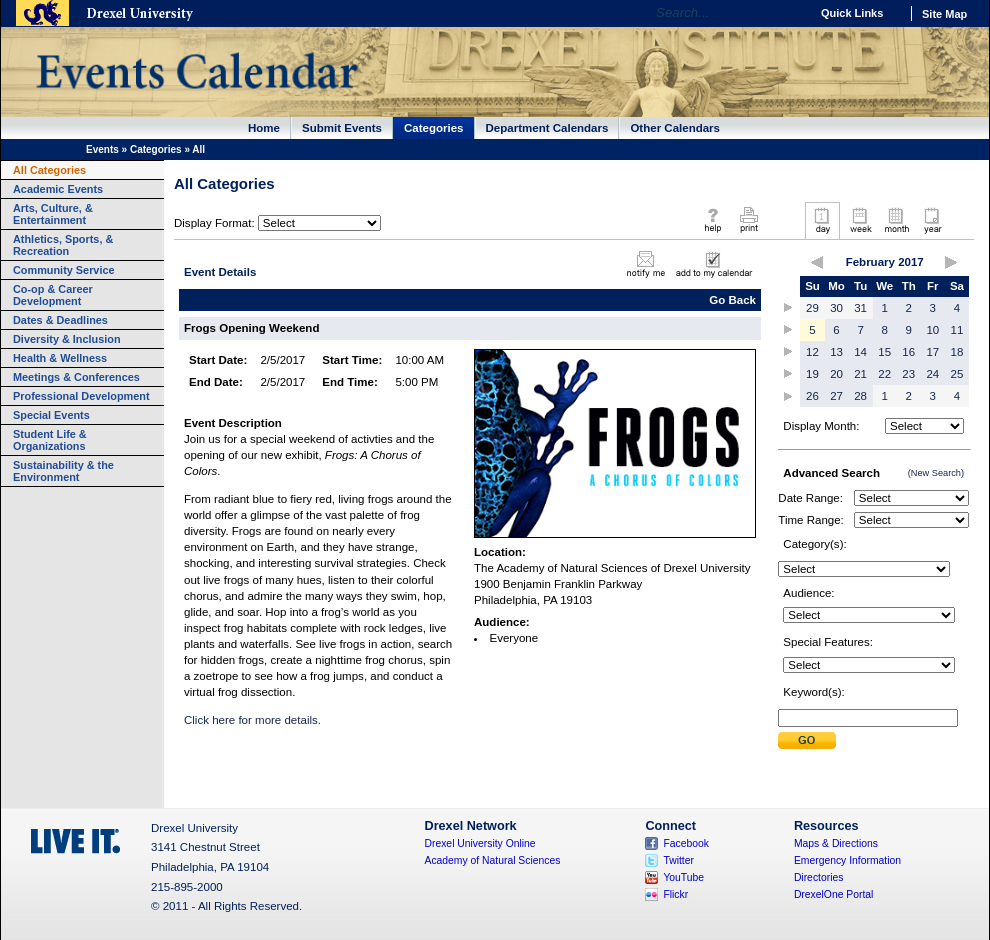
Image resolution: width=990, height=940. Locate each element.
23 (908, 374)
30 (836, 308)
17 (932, 352)
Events (102, 149)
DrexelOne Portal (833, 894)
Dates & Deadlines (60, 320)
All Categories (49, 170)
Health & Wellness (60, 358)
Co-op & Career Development (53, 295)
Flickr (675, 894)
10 (932, 330)
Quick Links (852, 13)
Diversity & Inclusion (67, 339)
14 (860, 352)
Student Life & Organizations (50, 440)
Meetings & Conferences (76, 377)
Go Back (732, 300)
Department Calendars (547, 128)
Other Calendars (675, 128)
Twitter (678, 860)
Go (789, 13)
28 (860, 396)
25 (957, 374)
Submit (807, 740)
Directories (819, 877)
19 (812, 374)
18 (957, 352)
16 (908, 352)
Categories (434, 128)
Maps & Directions (836, 843)
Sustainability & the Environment (63, 471)
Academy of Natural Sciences (493, 860)
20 (836, 374)
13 (836, 352)
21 (860, 374)
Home (264, 128)
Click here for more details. (252, 720)
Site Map (944, 14)
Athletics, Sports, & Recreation (63, 245)
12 (812, 352)
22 (884, 374)
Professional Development (81, 396)
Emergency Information (847, 860)
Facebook (686, 843)
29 (812, 308)
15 (884, 352)
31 (860, 308)
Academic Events (58, 189)
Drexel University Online (480, 843)
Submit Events (342, 128)
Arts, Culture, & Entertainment (53, 214)
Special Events (51, 415)
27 (836, 396)
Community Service (64, 270)
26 (812, 396)
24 (932, 374)
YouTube (683, 877)
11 (957, 330)
